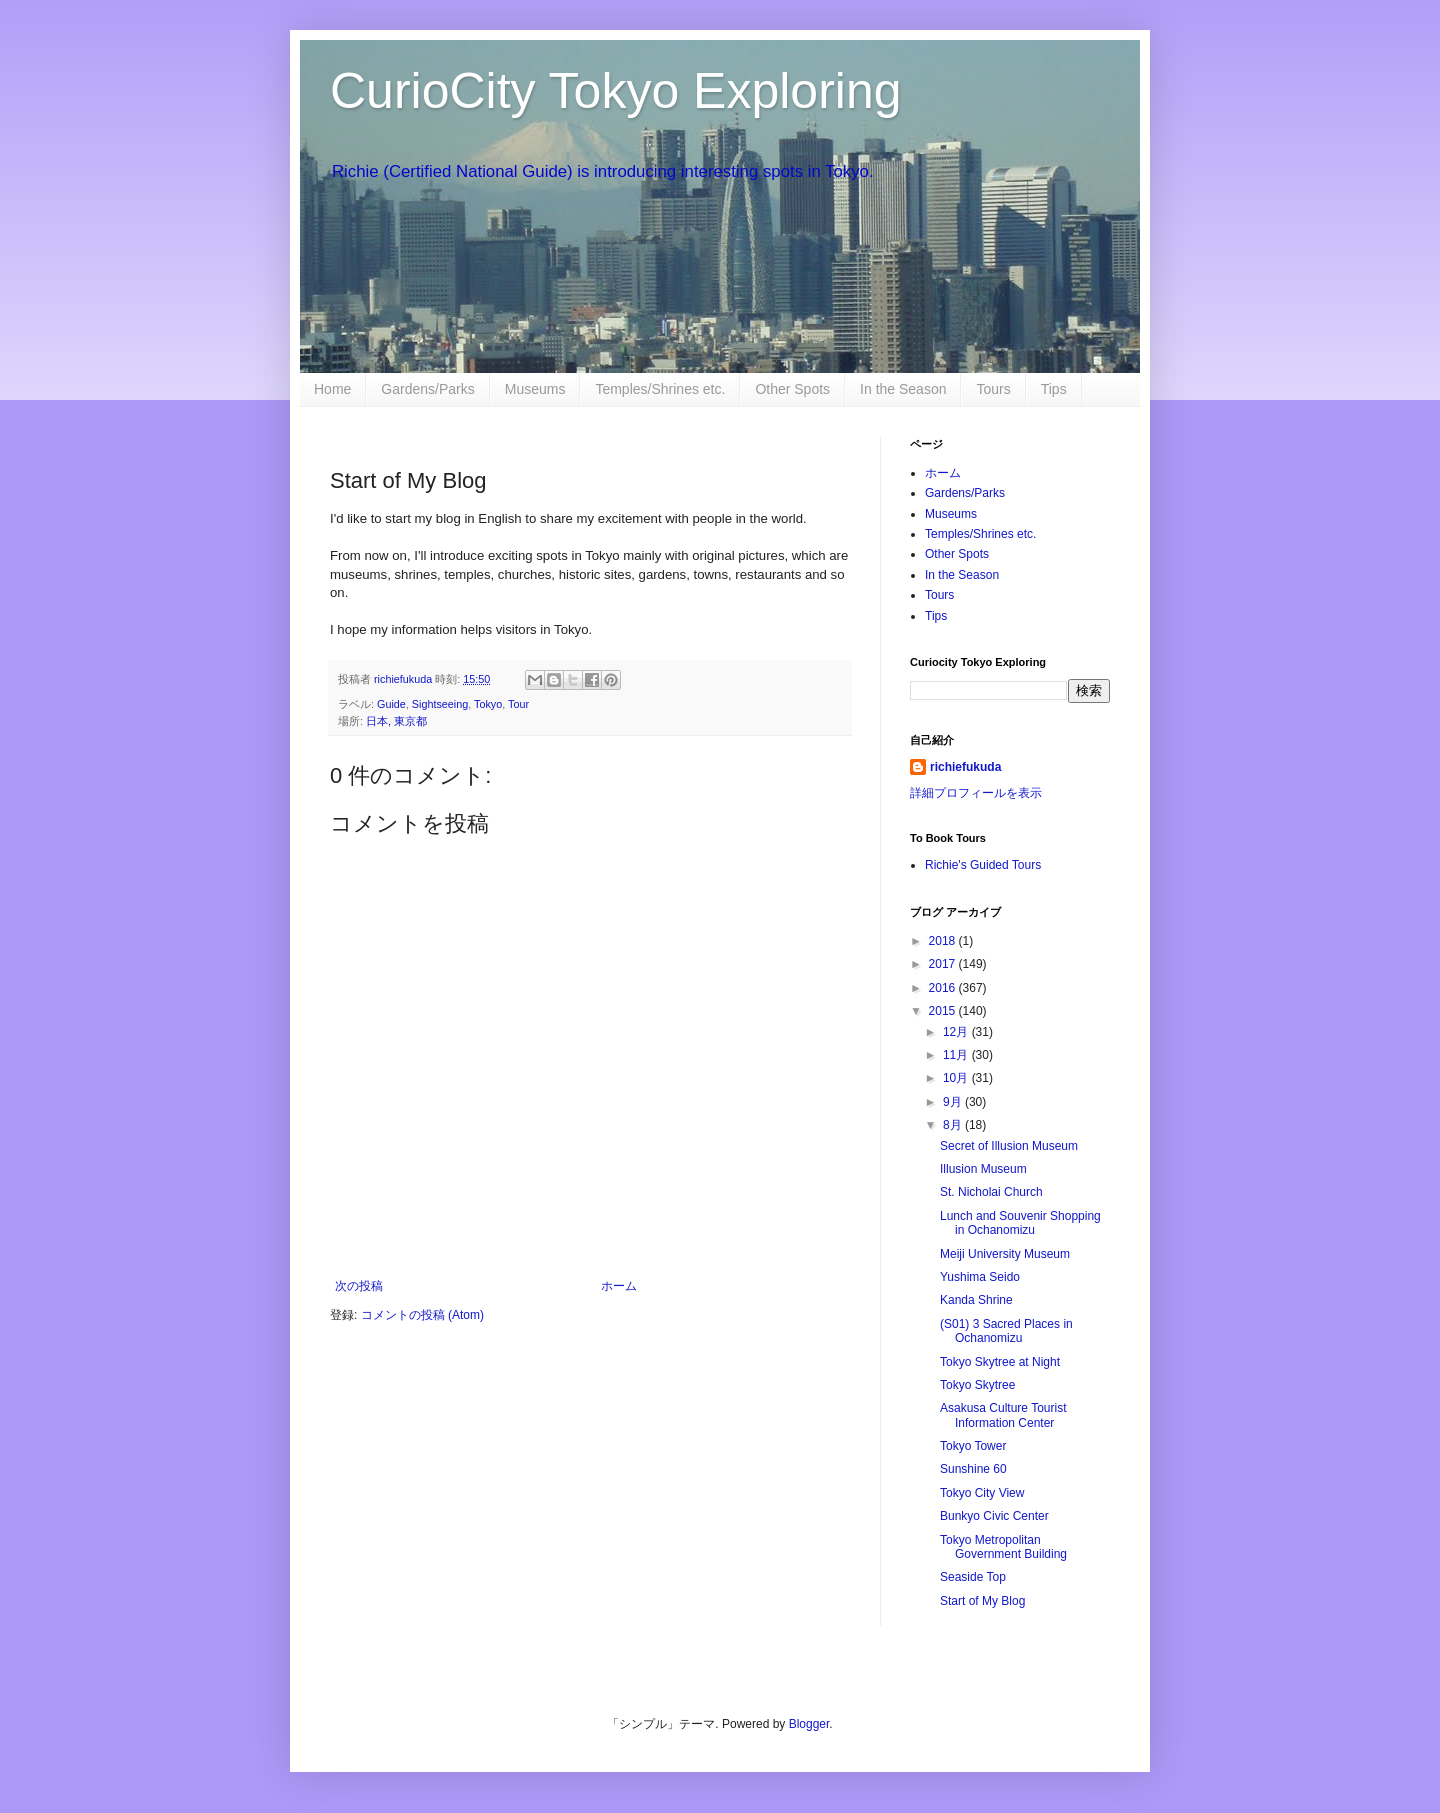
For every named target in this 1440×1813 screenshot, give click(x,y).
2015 (944, 1011)
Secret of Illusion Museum (1009, 1146)
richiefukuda (965, 767)
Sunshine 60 (973, 1469)
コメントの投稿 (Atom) (422, 1315)
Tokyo (488, 704)
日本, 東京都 (396, 721)
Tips (1054, 389)
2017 (944, 964)
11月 (957, 1055)
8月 (954, 1125)
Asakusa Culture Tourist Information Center (1003, 1415)
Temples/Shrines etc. (660, 389)
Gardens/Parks (427, 389)
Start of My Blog (982, 1601)
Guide (391, 704)
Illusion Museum (983, 1169)
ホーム (619, 1286)
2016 (944, 988)
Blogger (809, 1724)
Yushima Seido (980, 1277)
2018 (944, 941)
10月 (957, 1078)
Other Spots (792, 389)
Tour (518, 704)
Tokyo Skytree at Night (1000, 1362)
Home (332, 389)
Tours (993, 389)
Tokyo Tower (973, 1446)
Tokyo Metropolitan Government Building (1003, 1547)
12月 (957, 1032)
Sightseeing (440, 704)
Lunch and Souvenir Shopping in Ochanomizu (1020, 1223)
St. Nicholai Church (991, 1192)
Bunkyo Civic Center (994, 1516)
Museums (535, 389)
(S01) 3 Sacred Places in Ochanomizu (1006, 1331)
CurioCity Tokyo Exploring (616, 91)
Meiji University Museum (1005, 1254)
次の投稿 (359, 1286)
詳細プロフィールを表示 (976, 793)
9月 (954, 1102)
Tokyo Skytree (977, 1385)
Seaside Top (973, 1577)
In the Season (903, 389)
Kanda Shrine (976, 1300)
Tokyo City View (982, 1493)
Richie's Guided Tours (983, 865)
